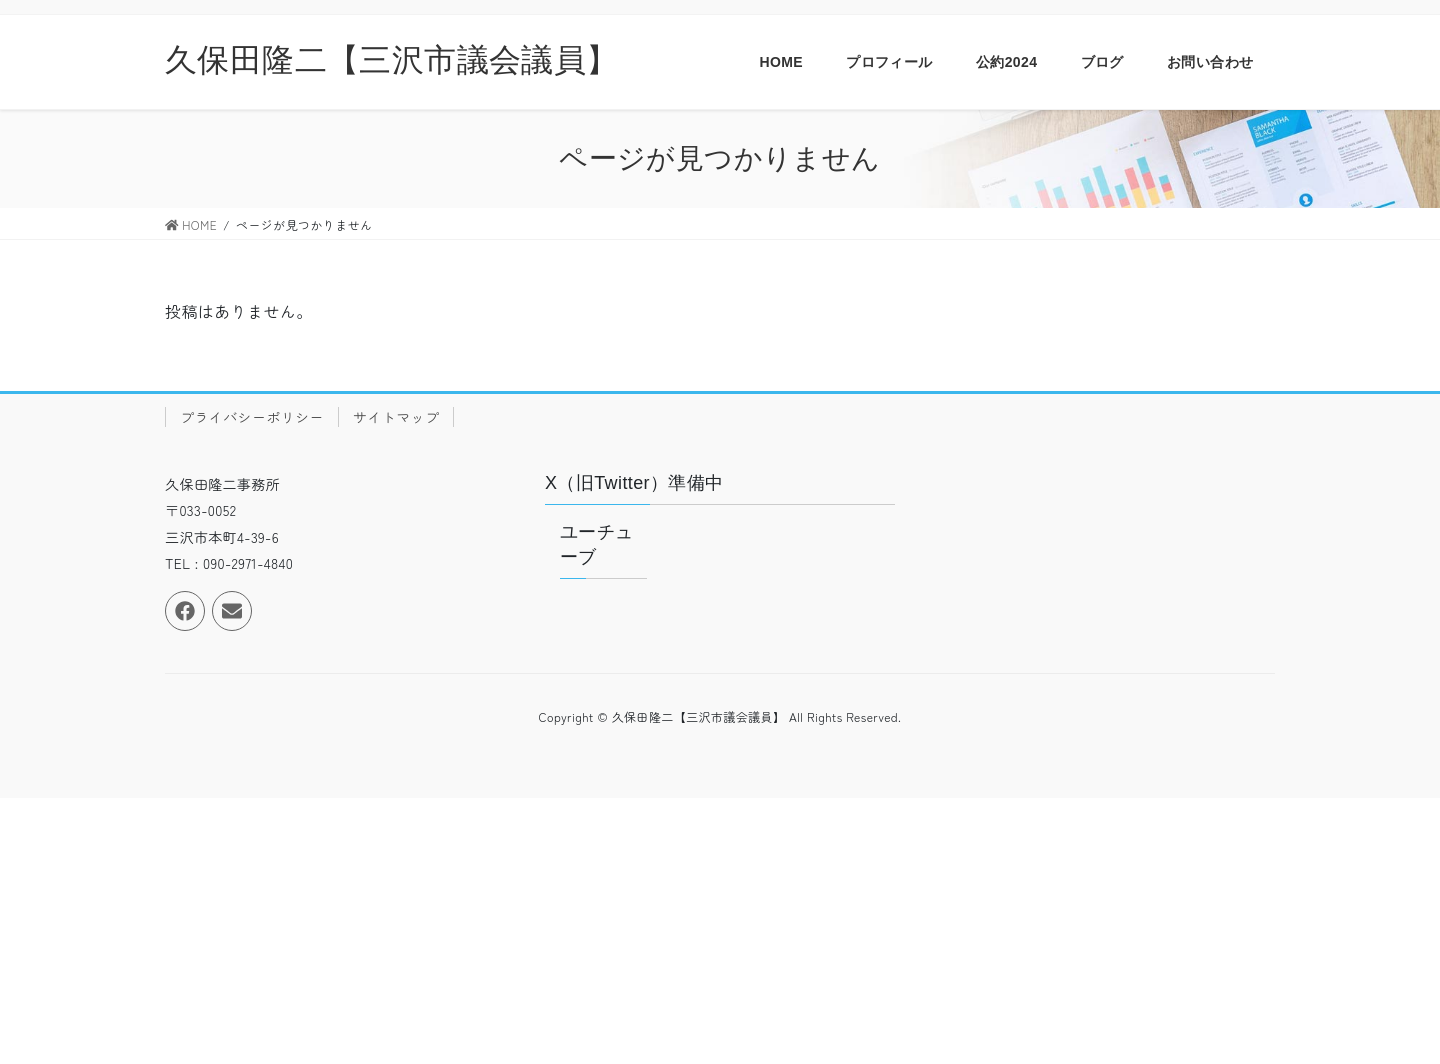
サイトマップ (396, 417)
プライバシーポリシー (252, 417)
